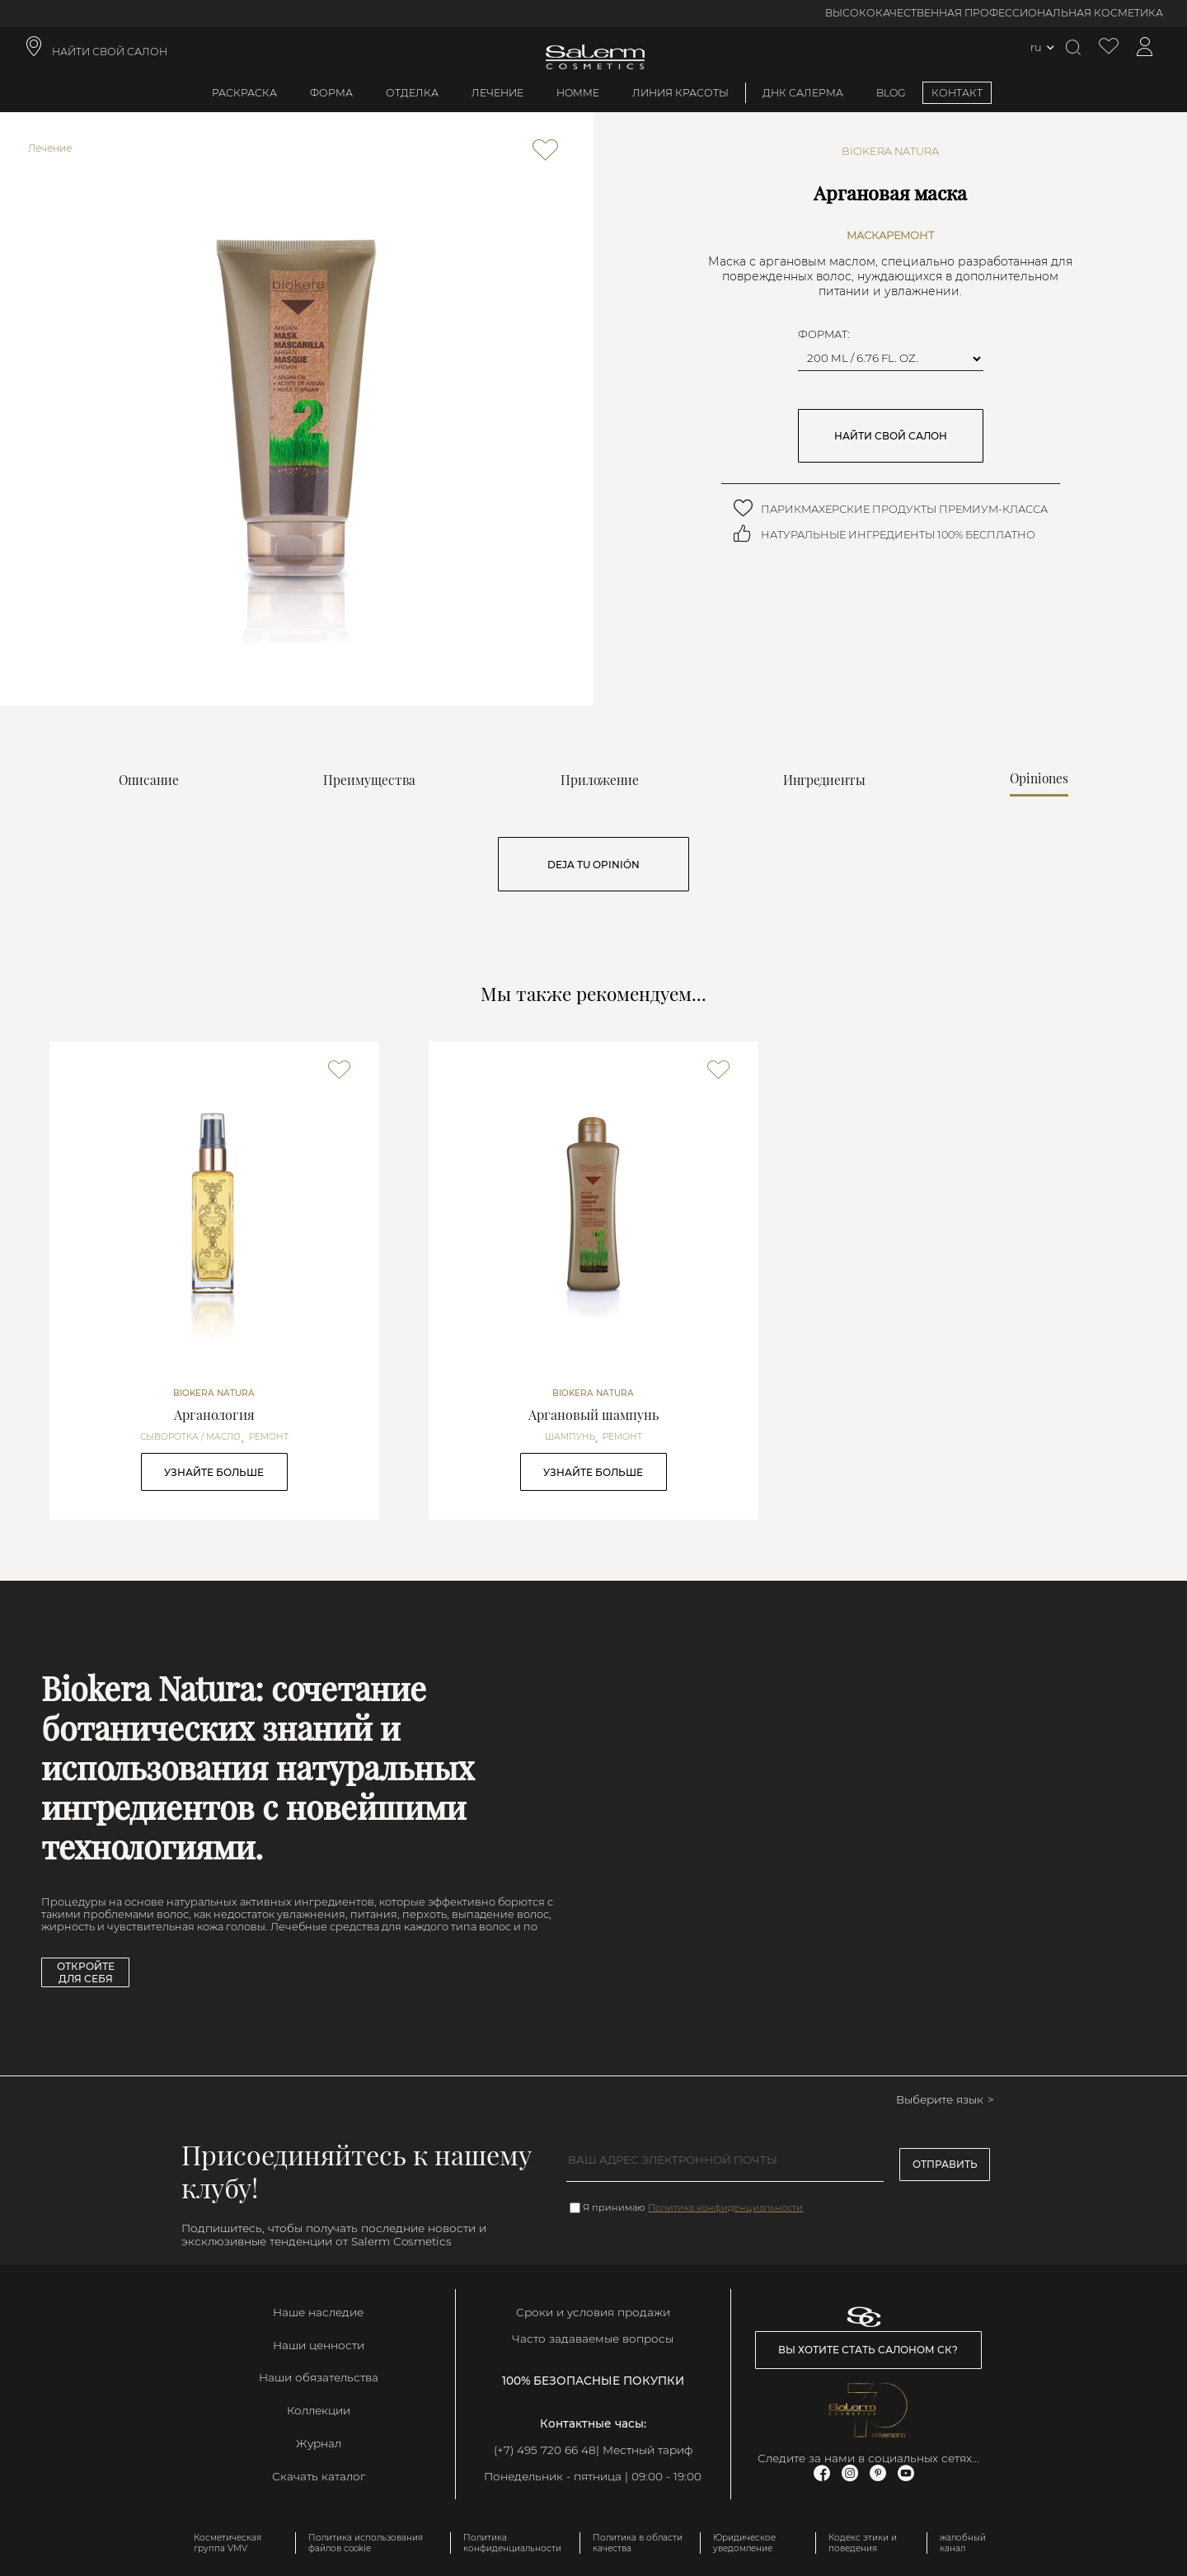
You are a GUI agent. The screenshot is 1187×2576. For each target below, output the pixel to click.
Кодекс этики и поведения (862, 2543)
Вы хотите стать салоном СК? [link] (868, 2349)
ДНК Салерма (802, 93)
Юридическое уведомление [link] (744, 2543)
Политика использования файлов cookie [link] (365, 2543)
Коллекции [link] (318, 2410)
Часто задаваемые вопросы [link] (592, 2338)
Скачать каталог (318, 2476)
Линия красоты (680, 93)
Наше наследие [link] (318, 2312)
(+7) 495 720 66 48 (545, 2449)
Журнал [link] (318, 2443)
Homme (577, 93)
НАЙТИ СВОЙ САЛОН (890, 436)
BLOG (891, 93)
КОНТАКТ (957, 93)
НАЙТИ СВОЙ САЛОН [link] (109, 51)
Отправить (945, 2164)
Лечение (497, 93)
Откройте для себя (86, 1972)
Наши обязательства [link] (318, 2377)
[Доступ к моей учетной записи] (1145, 47)
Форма (331, 93)
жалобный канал (963, 2543)
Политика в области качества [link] (638, 2543)
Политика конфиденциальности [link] (512, 2543)
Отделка (412, 93)
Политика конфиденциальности (725, 2207)
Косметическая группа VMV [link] (227, 2543)
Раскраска (244, 93)
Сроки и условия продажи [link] (593, 2312)
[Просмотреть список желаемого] (1109, 47)
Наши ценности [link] (318, 2345)
